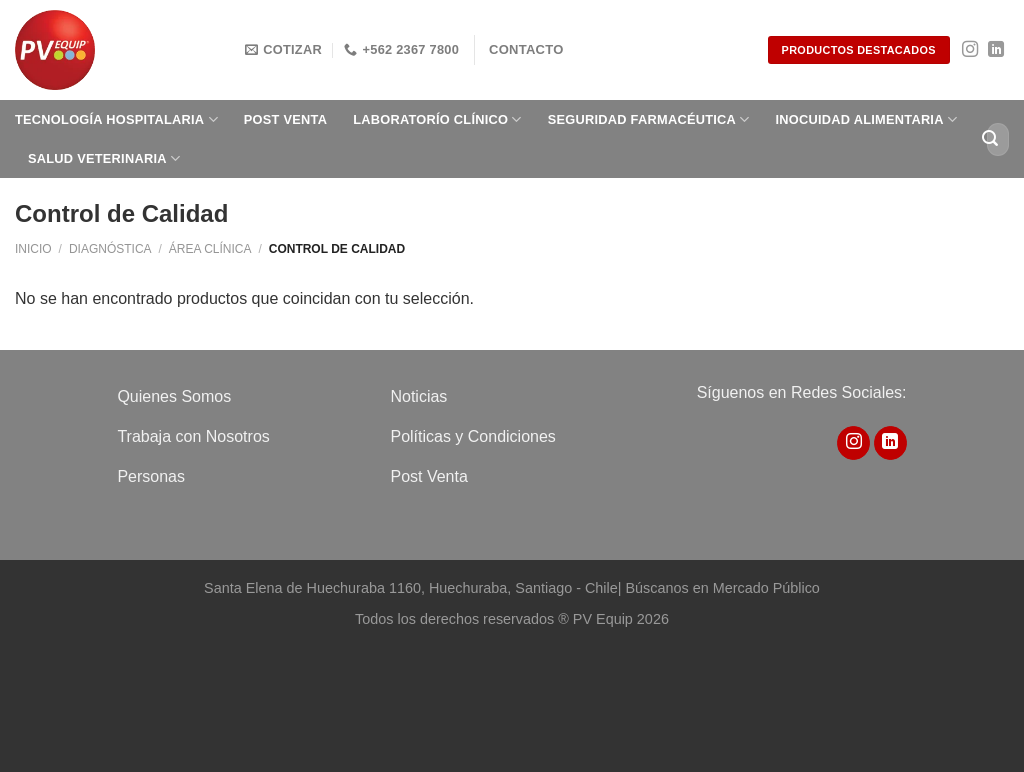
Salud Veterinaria (104, 158)
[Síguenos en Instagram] (970, 50)
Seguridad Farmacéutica (649, 119)
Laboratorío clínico (437, 119)
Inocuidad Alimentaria (867, 119)
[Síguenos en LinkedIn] (996, 50)
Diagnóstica (110, 249)
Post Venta (285, 119)
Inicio (33, 249)
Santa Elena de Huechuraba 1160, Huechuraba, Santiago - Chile (411, 588)
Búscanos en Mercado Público (722, 588)
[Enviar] (990, 139)
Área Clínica (210, 249)
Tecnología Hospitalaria (116, 119)
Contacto (526, 49)
